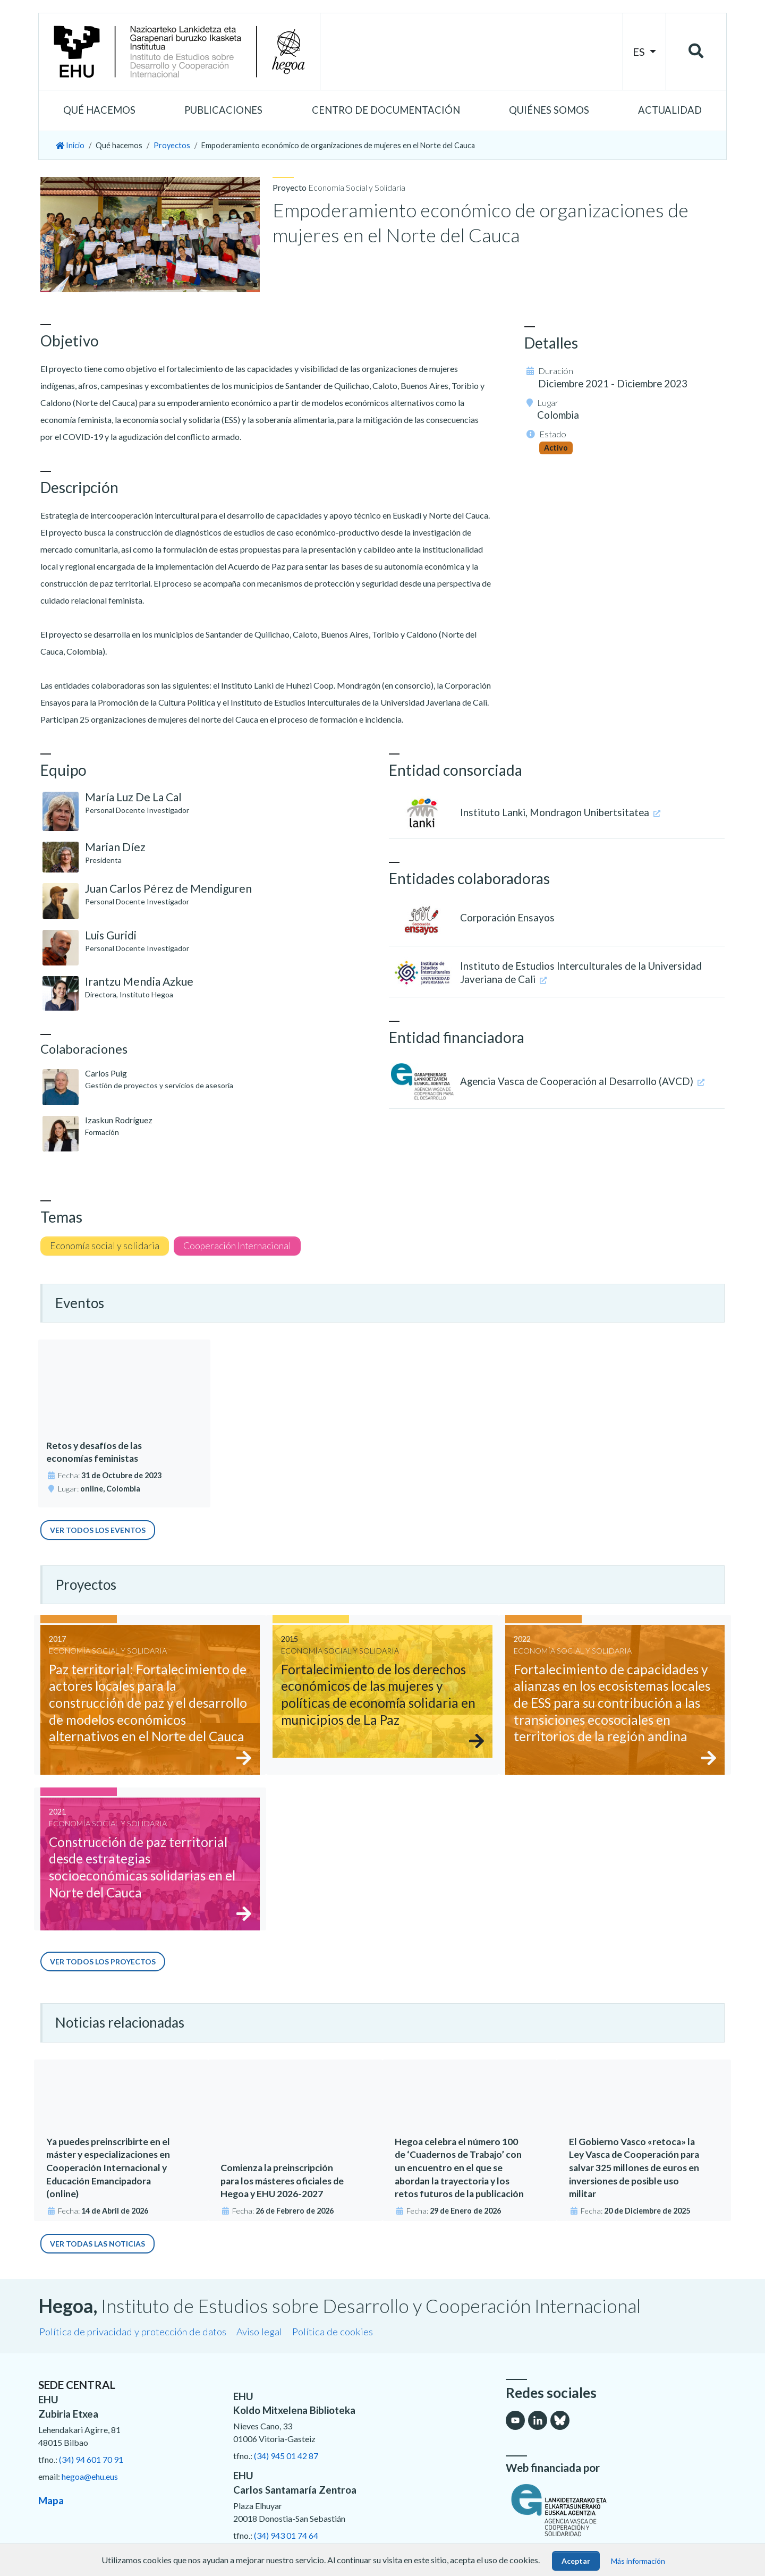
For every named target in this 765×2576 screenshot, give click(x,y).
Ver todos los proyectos (103, 1961)
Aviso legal (259, 2331)
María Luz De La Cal (133, 796)
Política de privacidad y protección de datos (132, 2331)
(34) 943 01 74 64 (286, 2535)
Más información (638, 2560)
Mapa (51, 2500)
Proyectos (172, 145)
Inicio (70, 145)
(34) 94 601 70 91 (91, 2459)
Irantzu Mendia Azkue (139, 981)
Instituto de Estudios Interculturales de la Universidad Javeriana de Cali (581, 972)
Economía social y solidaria (104, 1245)
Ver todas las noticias (97, 2243)
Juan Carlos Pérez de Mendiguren (168, 888)
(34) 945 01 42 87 (286, 2456)
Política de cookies (332, 2331)
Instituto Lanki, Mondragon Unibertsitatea (560, 812)
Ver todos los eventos (98, 1530)
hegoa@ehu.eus (90, 2476)
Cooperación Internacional (237, 1245)
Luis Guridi (111, 935)
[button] (99, 110)
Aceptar (576, 2560)
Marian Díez (115, 846)
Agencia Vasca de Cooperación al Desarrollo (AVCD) (582, 1081)
